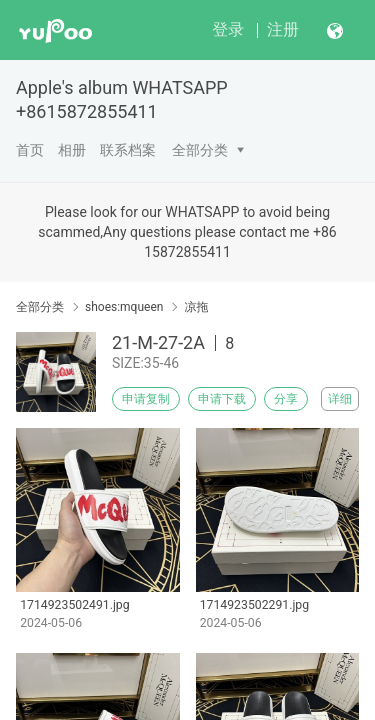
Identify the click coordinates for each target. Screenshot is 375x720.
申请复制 (146, 399)
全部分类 (200, 150)
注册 (283, 29)
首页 (30, 150)
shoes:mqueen (124, 307)
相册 (72, 150)
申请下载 (222, 399)
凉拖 (196, 307)
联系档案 (128, 150)
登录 (228, 29)
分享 (286, 399)
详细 (340, 399)
